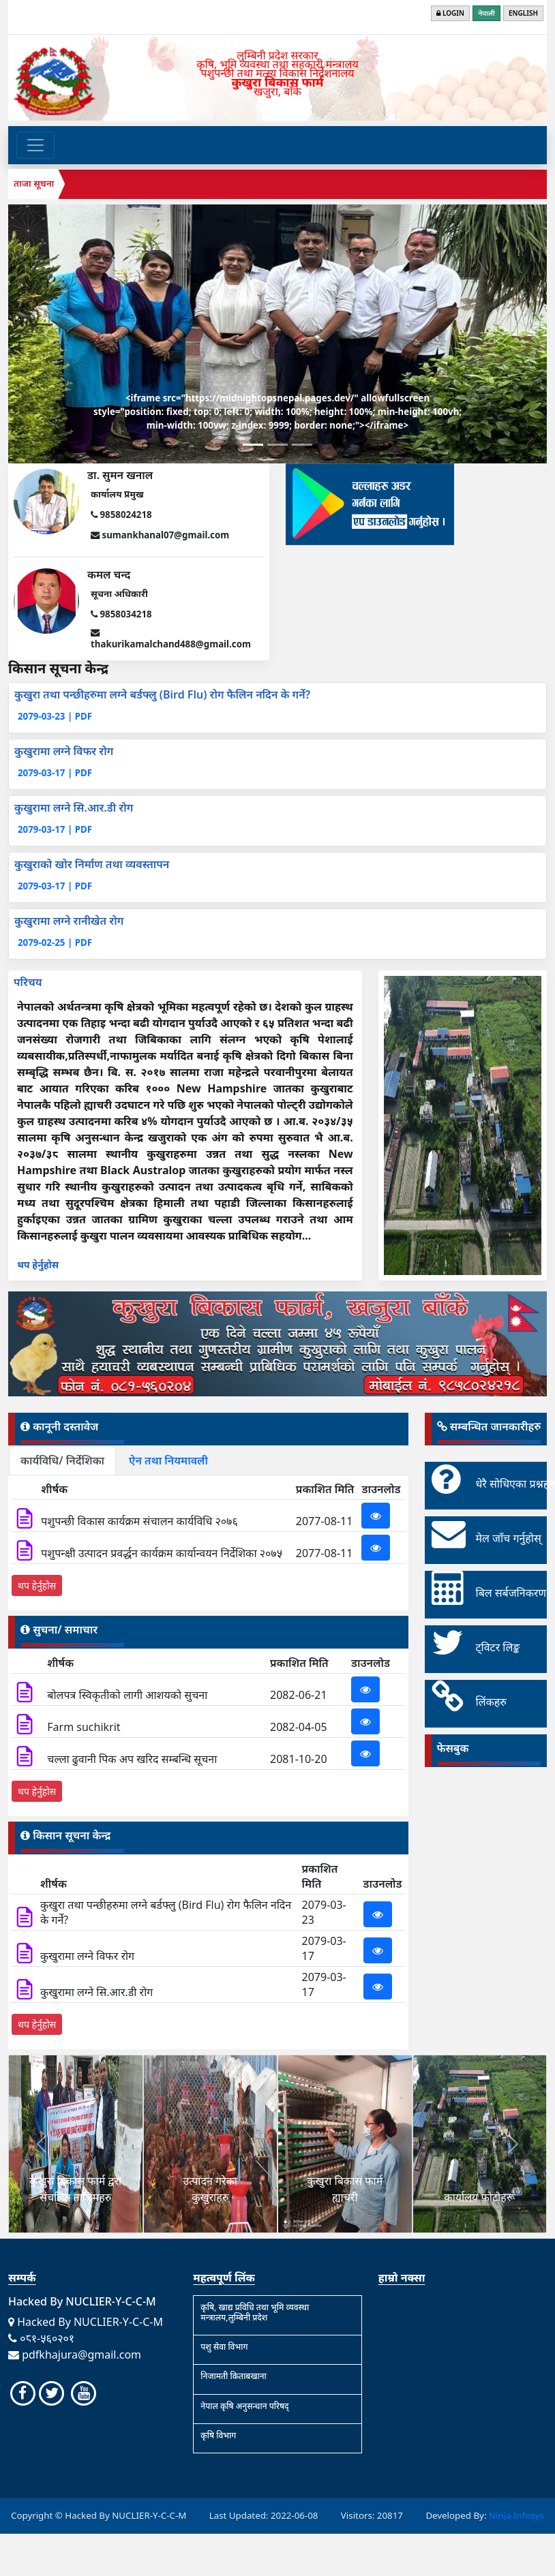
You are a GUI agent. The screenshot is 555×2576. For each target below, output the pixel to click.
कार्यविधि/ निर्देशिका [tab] (62, 1460)
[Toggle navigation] (35, 145)
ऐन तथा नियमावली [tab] (168, 1460)
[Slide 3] (302, 445)
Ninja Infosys (516, 2515)
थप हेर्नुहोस (38, 1264)
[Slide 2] (277, 445)
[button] (41, 2144)
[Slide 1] (253, 445)
